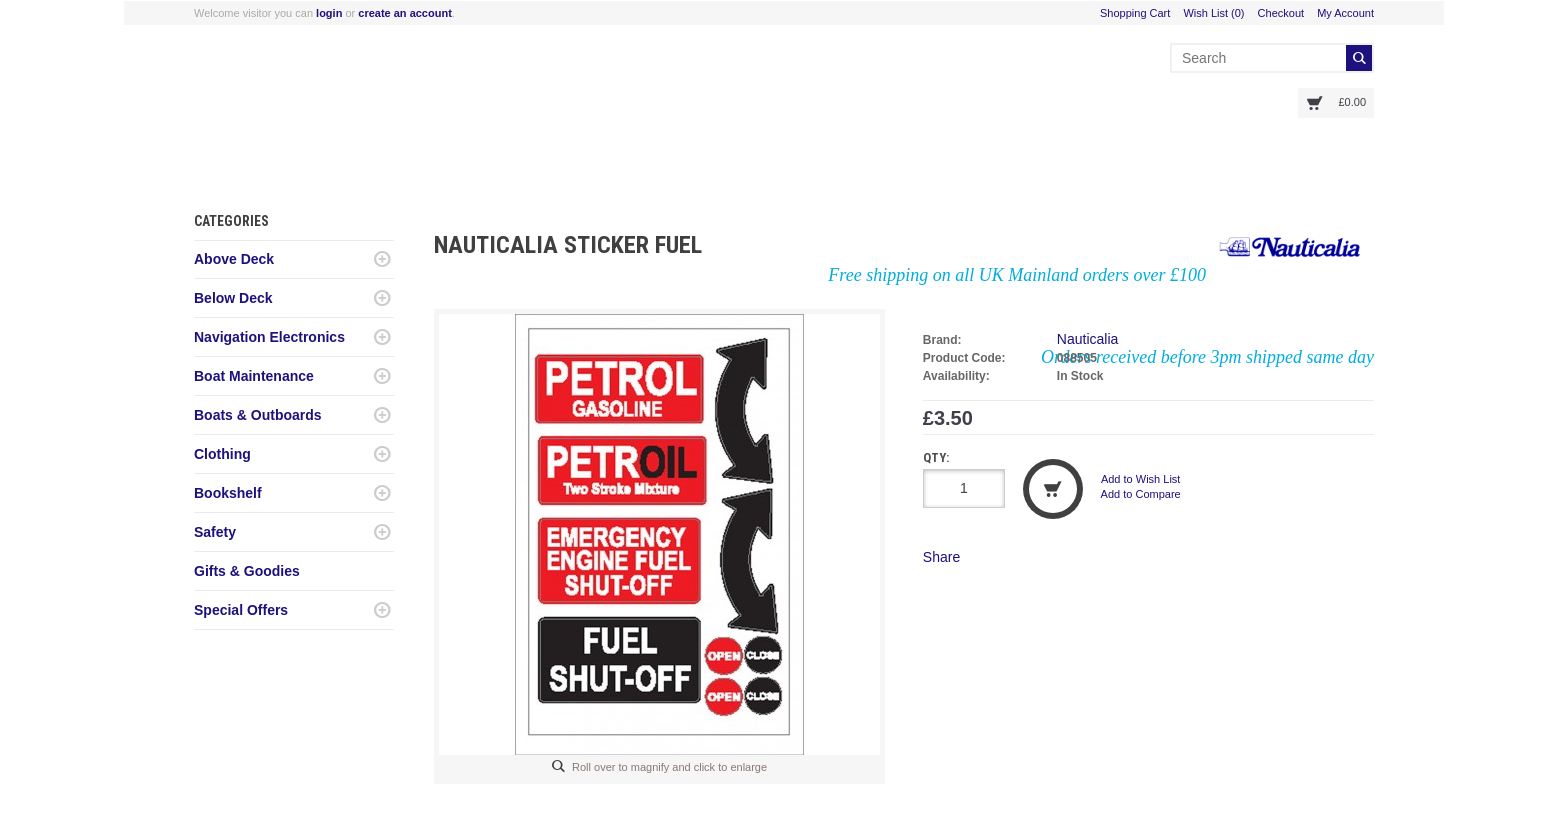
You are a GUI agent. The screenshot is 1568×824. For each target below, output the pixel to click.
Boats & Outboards (258, 415)
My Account (1345, 13)
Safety (215, 532)
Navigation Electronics (269, 337)
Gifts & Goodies (247, 571)
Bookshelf (228, 493)
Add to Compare (1141, 494)
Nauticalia (1087, 339)
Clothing (222, 454)
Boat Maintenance (254, 376)
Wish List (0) (1213, 13)
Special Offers (241, 610)
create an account (405, 13)
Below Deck (233, 298)
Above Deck (234, 259)
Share (941, 557)
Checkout (1281, 13)
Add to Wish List (1140, 479)
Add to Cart (1053, 489)
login (329, 13)
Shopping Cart (1135, 13)
